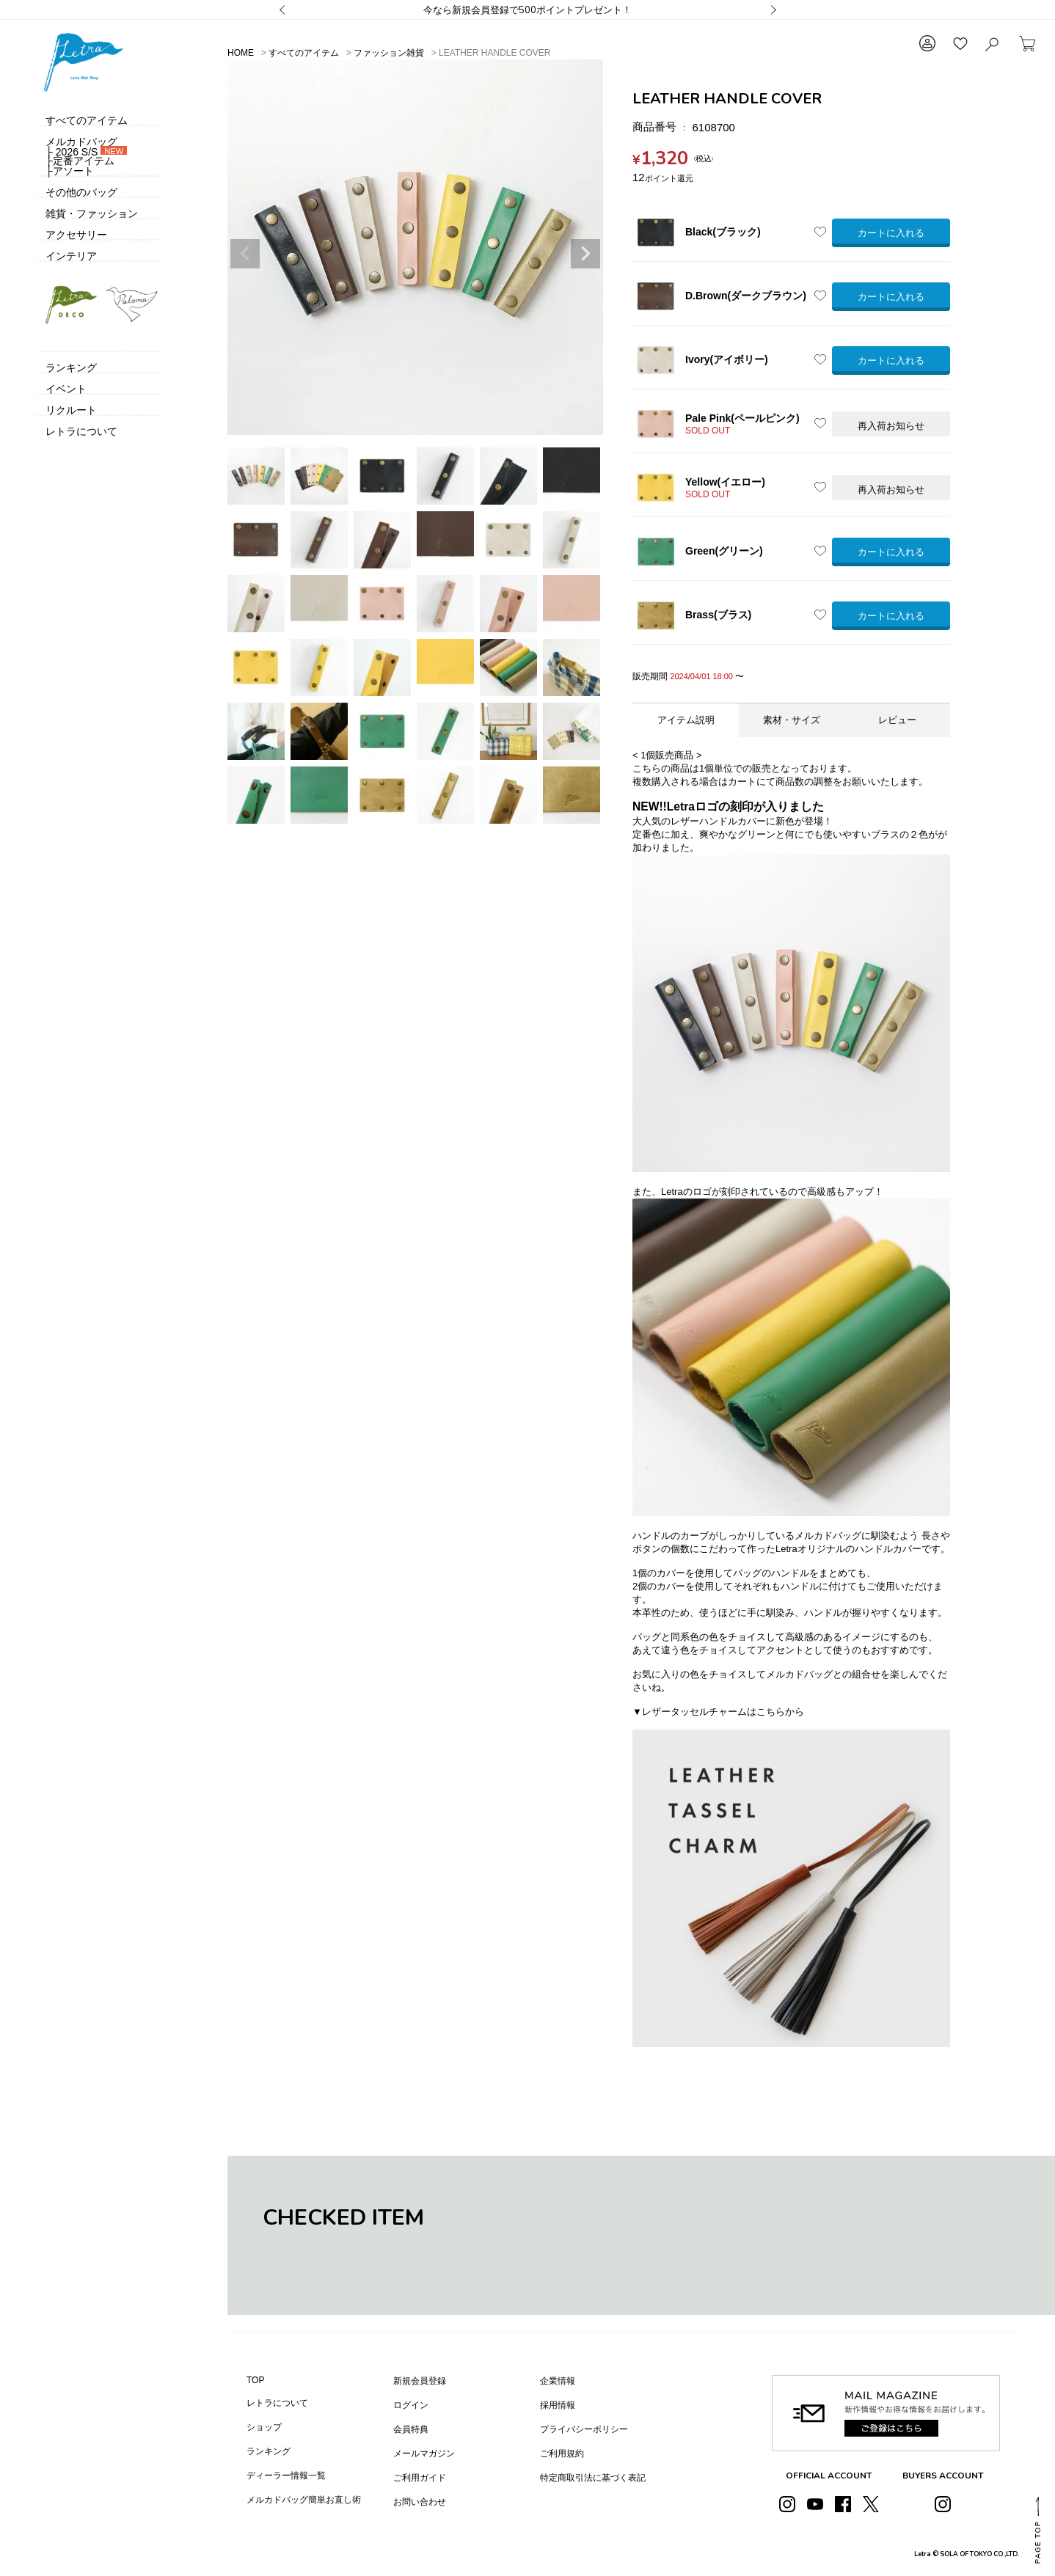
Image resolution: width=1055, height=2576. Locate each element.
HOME (240, 53)
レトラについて (277, 2403)
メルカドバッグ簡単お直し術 (304, 2500)
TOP (255, 2380)
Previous (245, 253)
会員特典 (410, 2429)
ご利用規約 (562, 2453)
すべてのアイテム (304, 53)
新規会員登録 (419, 2381)
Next (585, 253)
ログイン (410, 2405)
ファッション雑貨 (389, 53)
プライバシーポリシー (584, 2429)
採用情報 (557, 2405)
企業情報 (557, 2381)
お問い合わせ (419, 2502)
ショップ (264, 2427)
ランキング (269, 2451)
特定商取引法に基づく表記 (593, 2478)
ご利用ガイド (419, 2478)
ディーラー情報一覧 (286, 2475)
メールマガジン (424, 2453)
